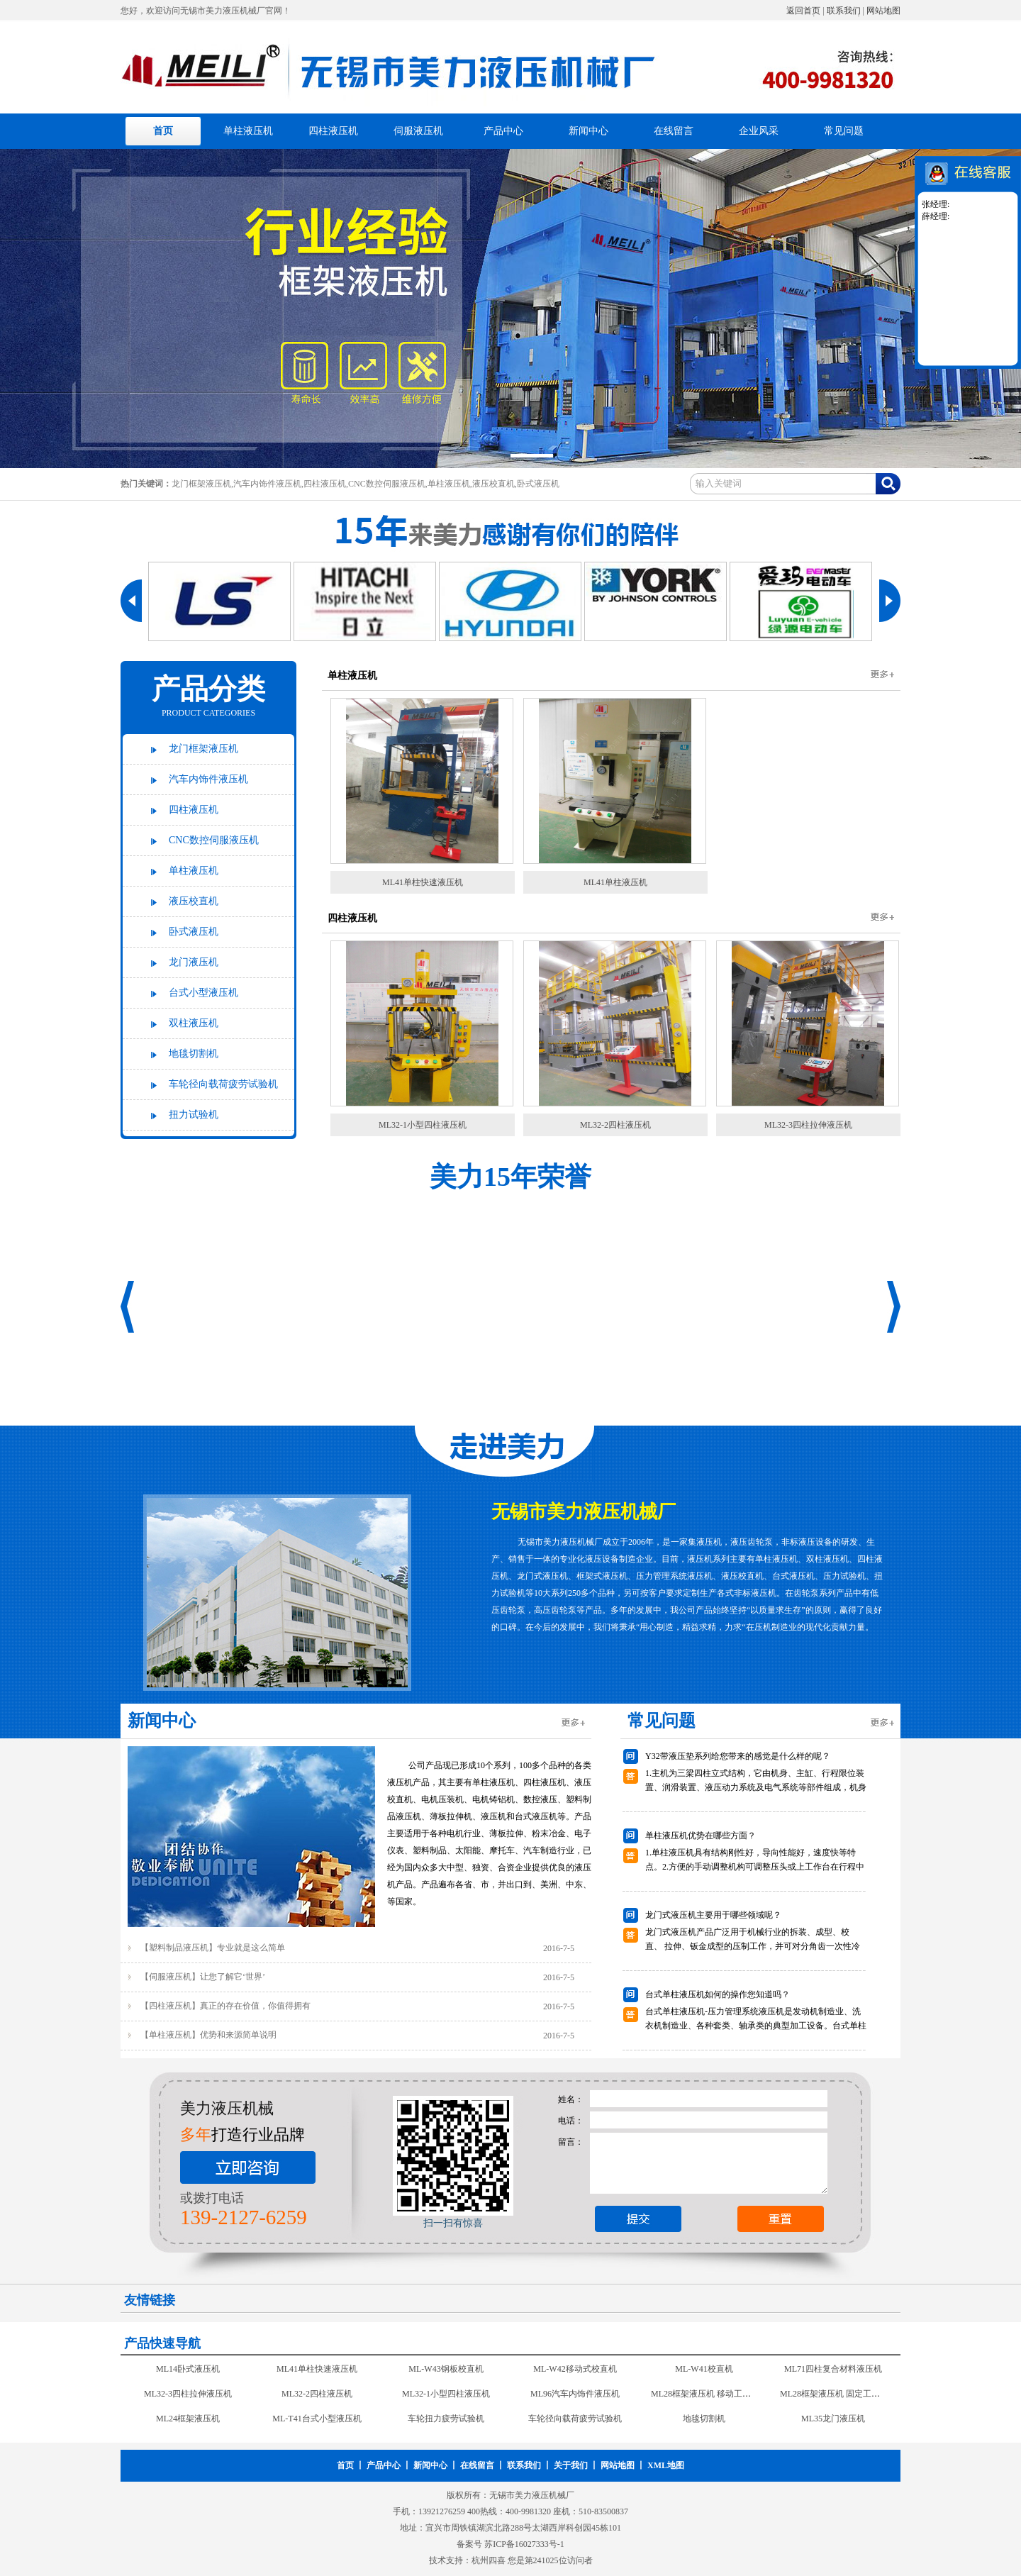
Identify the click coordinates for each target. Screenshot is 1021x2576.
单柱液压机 (248, 131)
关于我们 (571, 2465)
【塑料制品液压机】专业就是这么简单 (212, 1948)
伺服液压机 (418, 131)
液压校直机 (193, 901)
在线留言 (673, 131)
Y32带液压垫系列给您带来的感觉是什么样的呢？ (737, 1756)
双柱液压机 (193, 1023)
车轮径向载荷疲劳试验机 (223, 1084)
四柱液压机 (333, 131)
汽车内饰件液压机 (208, 779)
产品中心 (503, 131)
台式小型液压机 (203, 992)
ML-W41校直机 (703, 2372)
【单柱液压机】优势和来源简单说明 (208, 2035)
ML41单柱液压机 (615, 882)
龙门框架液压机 (203, 748)
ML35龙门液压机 (833, 2421)
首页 (163, 131)
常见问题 (844, 131)
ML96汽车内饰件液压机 (575, 2397)
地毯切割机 (193, 1053)
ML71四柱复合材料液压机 (833, 2372)
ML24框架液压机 (188, 2421)
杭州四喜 (489, 2560)
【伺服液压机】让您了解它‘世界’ (202, 1977)
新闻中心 (588, 131)
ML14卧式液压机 (188, 2372)
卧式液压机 (193, 931)
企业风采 (759, 131)
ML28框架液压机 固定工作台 (834, 2397)
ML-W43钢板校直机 (445, 2372)
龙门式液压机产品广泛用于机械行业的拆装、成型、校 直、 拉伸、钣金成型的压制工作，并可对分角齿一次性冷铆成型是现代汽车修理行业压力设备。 (752, 1946)
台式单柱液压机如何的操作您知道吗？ (717, 1994)
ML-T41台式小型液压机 (316, 2421)
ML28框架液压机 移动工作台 (705, 2397)
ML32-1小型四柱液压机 (423, 1125)
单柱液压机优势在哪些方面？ (700, 1836)
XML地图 (665, 2465)
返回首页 (803, 11)
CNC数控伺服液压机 (214, 840)
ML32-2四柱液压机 (615, 1125)
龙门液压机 (193, 962)
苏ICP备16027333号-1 (524, 2544)
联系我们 (844, 11)
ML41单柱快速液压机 (422, 882)
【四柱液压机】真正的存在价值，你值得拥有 (225, 2006)
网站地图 (883, 11)
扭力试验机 (193, 1114)
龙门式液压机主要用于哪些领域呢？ (713, 1915)
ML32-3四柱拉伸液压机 (808, 1125)
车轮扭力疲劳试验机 (446, 2421)
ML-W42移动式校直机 (574, 2372)
